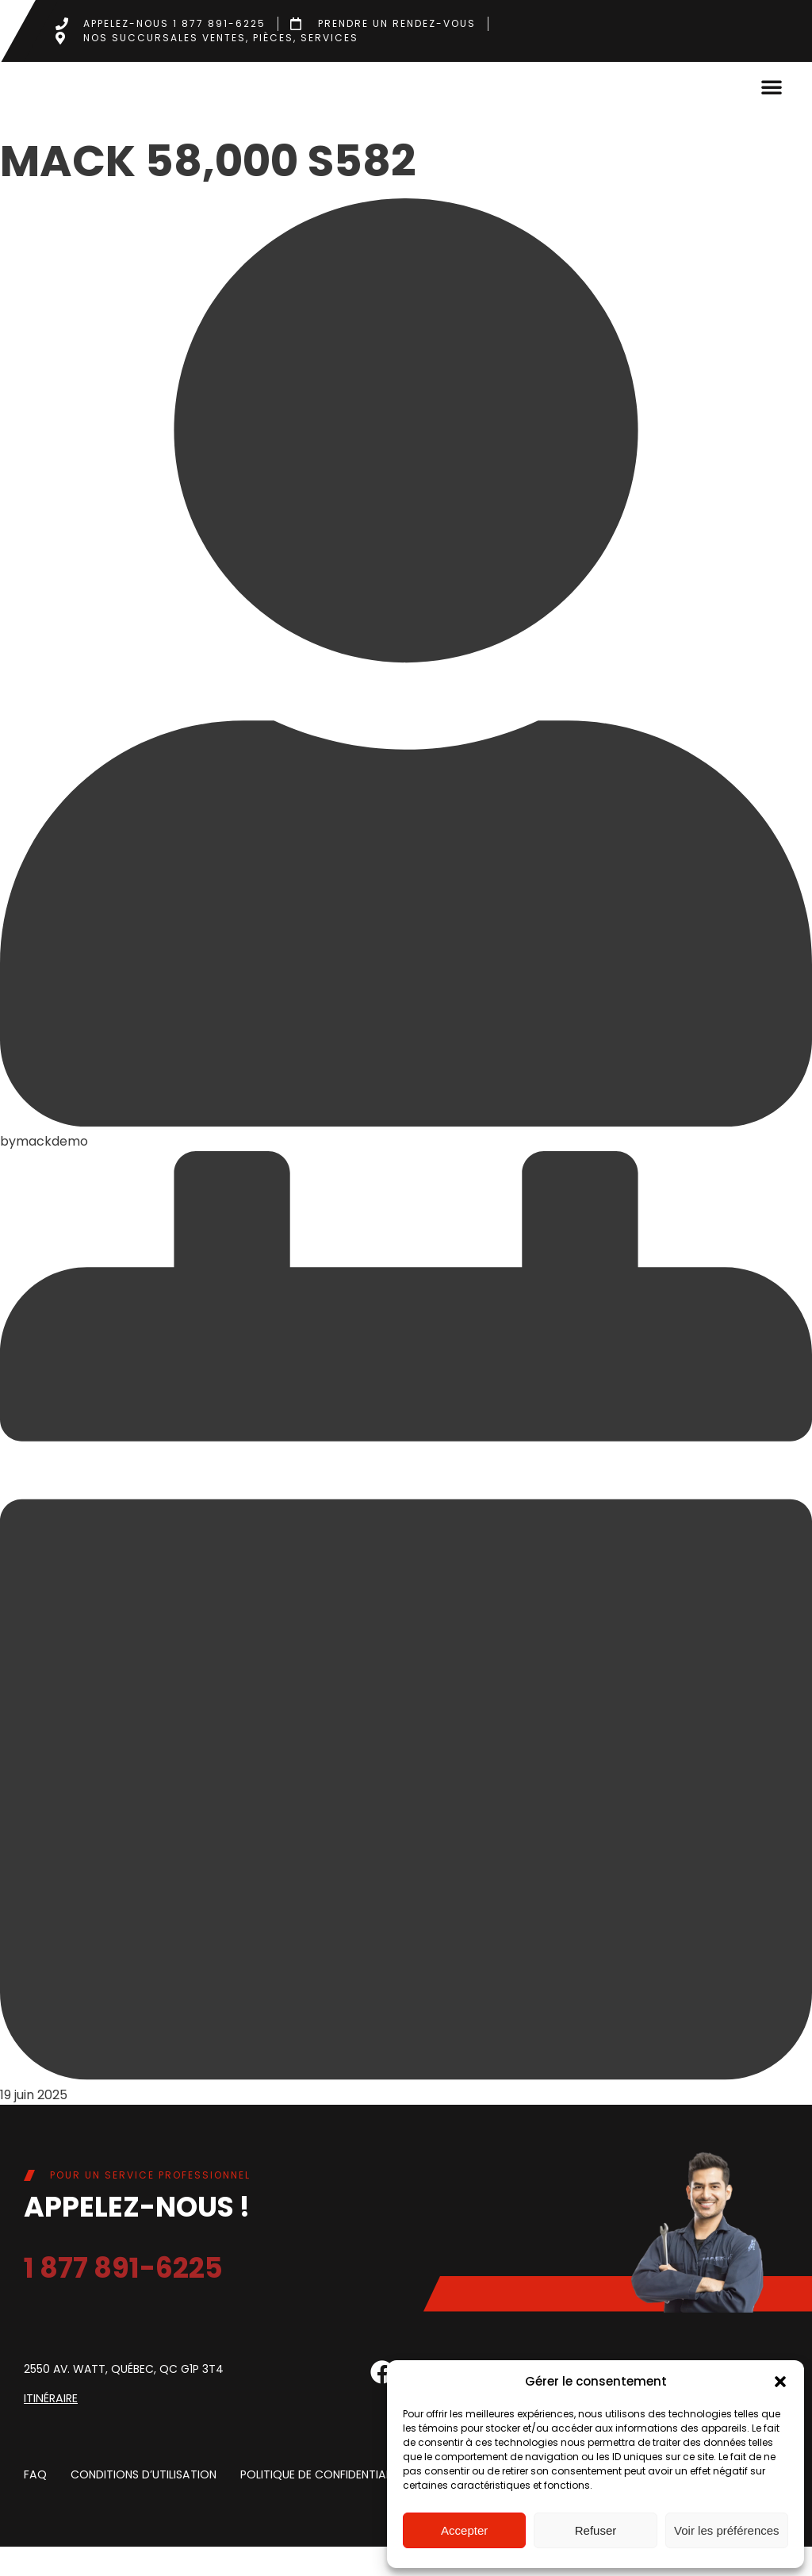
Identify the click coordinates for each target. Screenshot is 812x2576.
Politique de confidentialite (321, 2504)
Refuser (596, 2530)
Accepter (464, 2530)
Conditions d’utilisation (142, 2504)
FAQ (35, 2504)
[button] (780, 2382)
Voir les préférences (726, 2530)
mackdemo (52, 1170)
